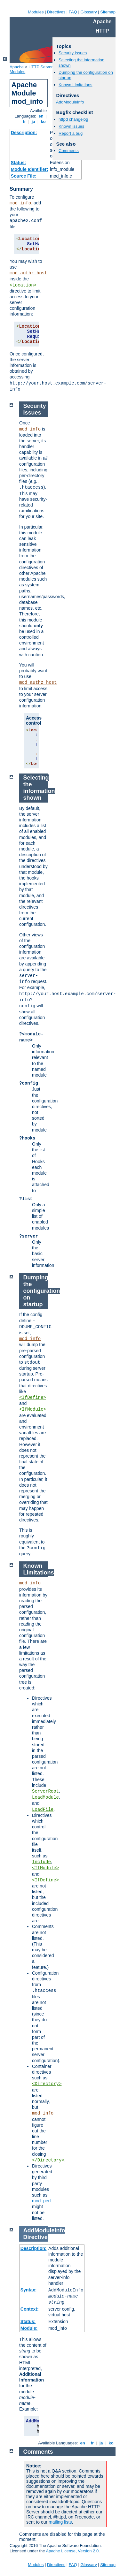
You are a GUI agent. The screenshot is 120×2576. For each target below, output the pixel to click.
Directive (35, 2237)
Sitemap (108, 12)
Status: (18, 162)
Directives (56, 12)
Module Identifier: (29, 169)
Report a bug (71, 133)
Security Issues (73, 52)
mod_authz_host (28, 273)
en (40, 116)
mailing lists (60, 2522)
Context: (29, 2309)
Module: (29, 2328)
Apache (17, 67)
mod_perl (41, 2200)
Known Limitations (75, 84)
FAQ (73, 12)
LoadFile (42, 1809)
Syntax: (28, 2289)
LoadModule (45, 1797)
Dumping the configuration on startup (41, 1290)
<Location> (23, 285)
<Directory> (46, 2083)
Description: (24, 132)
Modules (36, 12)
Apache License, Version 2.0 (72, 2551)
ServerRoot (45, 1791)
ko (43, 121)
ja (33, 121)
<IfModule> (32, 1409)
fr (24, 121)
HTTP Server (40, 67)
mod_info (20, 203)
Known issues (71, 126)
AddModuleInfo (70, 102)
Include (41, 1861)
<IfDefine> (32, 1397)
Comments (69, 150)
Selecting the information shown (39, 787)
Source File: (23, 176)
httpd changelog (73, 119)
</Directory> (48, 2160)
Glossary (88, 12)
